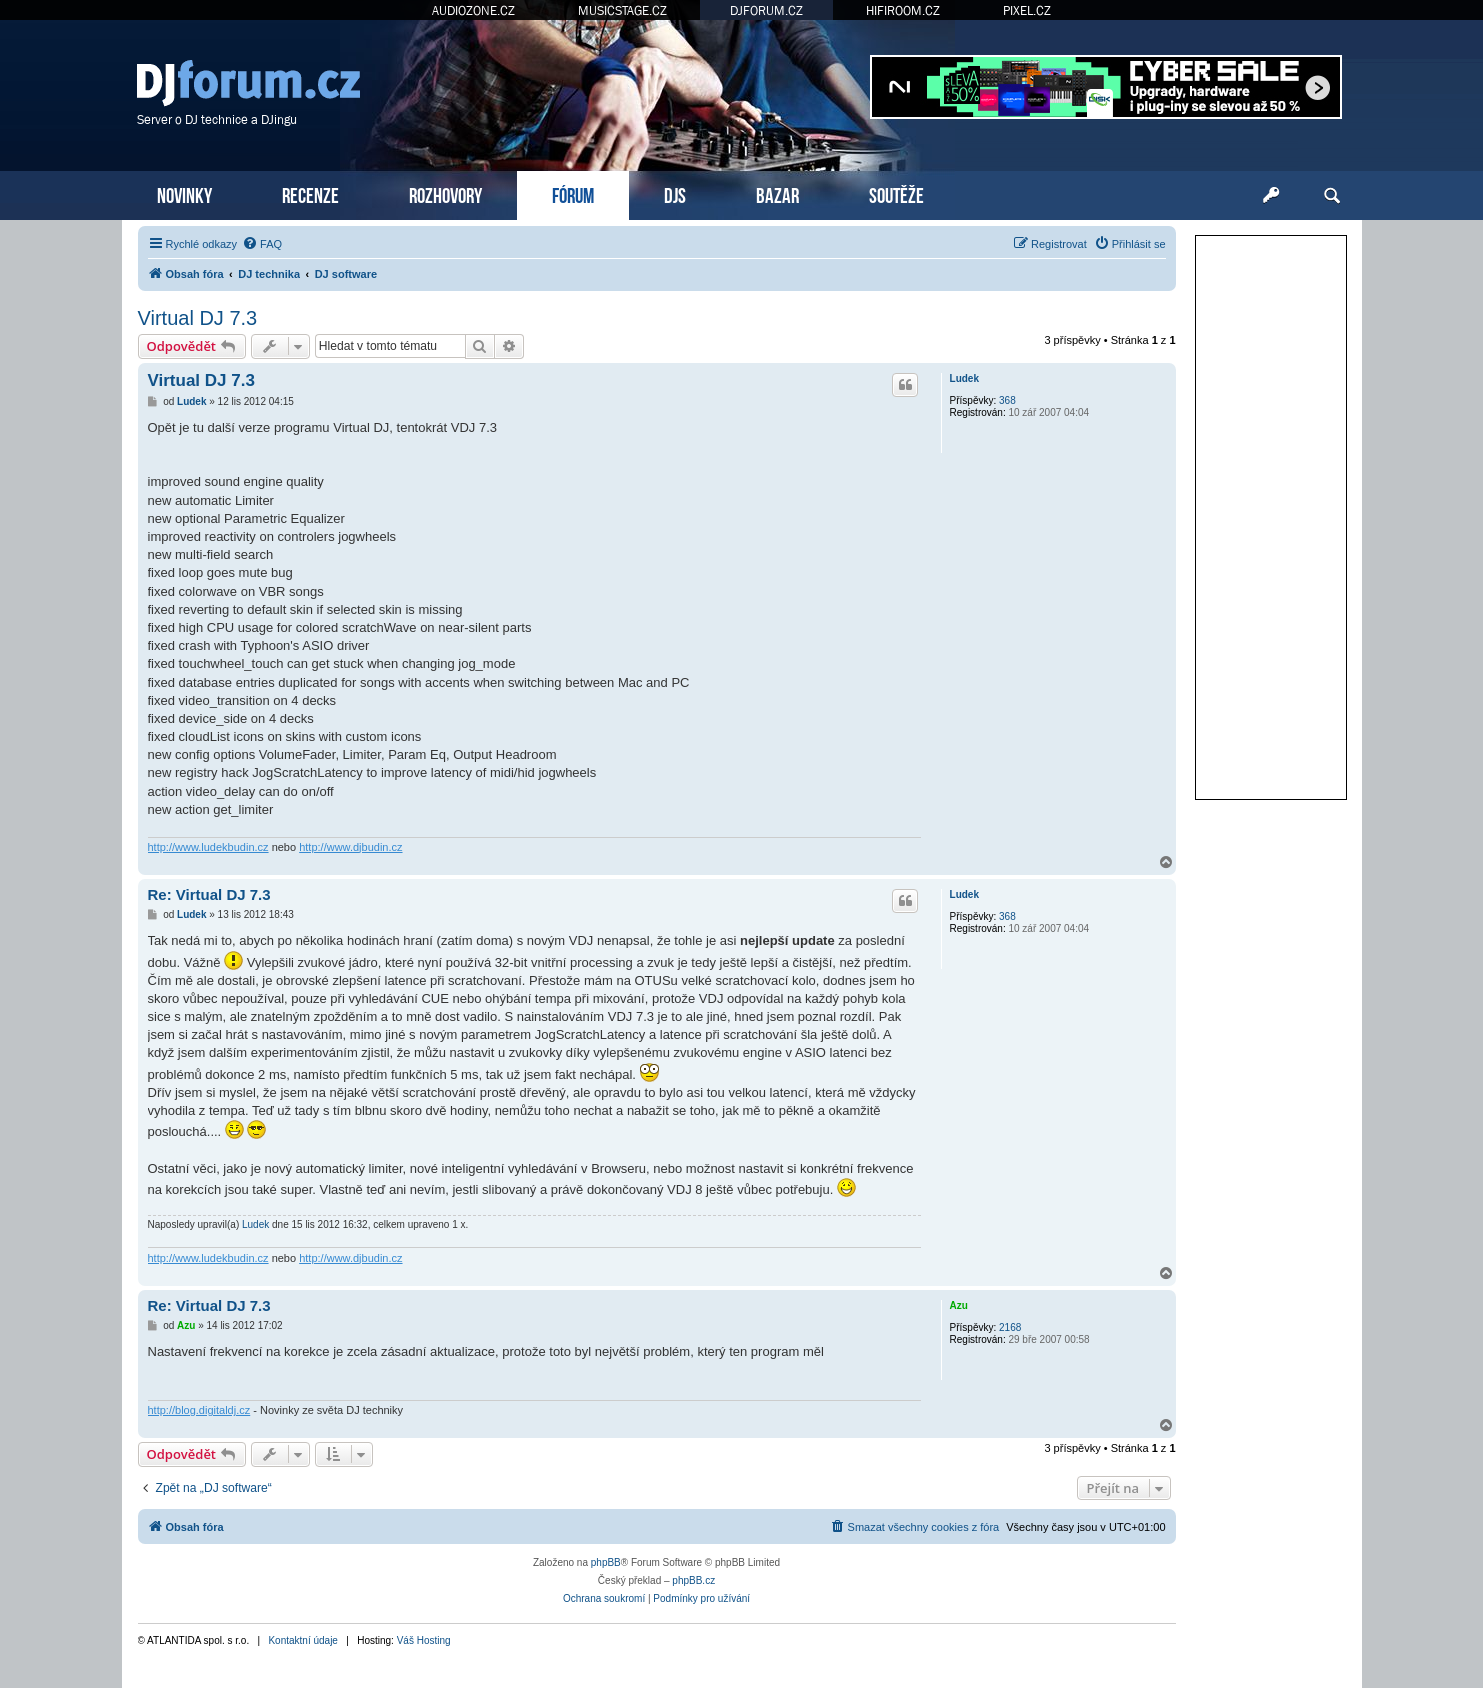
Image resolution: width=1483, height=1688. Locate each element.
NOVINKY (184, 193)
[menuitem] (262, 244)
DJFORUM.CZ (766, 10)
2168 (1010, 1327)
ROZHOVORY (445, 193)
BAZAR (777, 193)
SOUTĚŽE (896, 193)
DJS (675, 193)
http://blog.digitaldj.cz (199, 1410)
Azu (959, 1305)
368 (1007, 400)
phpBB (606, 1562)
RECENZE (310, 193)
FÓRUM (573, 193)
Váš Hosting (424, 1640)
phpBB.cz (693, 1580)
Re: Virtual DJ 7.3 (209, 894)
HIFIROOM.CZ (903, 10)
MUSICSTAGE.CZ (622, 10)
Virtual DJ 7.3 (198, 318)
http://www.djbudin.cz (350, 847)
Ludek (964, 378)
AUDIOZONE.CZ (473, 10)
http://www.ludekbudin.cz (208, 847)
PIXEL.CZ (1027, 10)
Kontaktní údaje (303, 1640)
